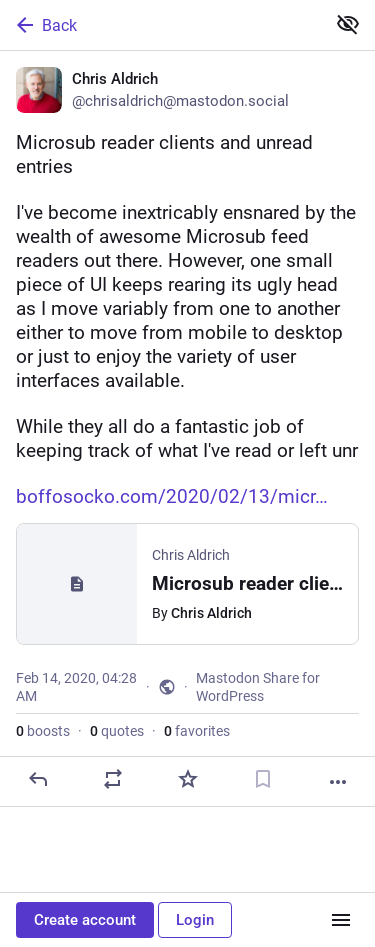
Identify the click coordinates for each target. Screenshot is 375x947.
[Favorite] (188, 779)
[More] (338, 782)
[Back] (160, 25)
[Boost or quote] (113, 779)
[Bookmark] (263, 779)
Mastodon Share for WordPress (258, 687)
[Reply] (38, 779)
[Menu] (341, 920)
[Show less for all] (348, 24)
